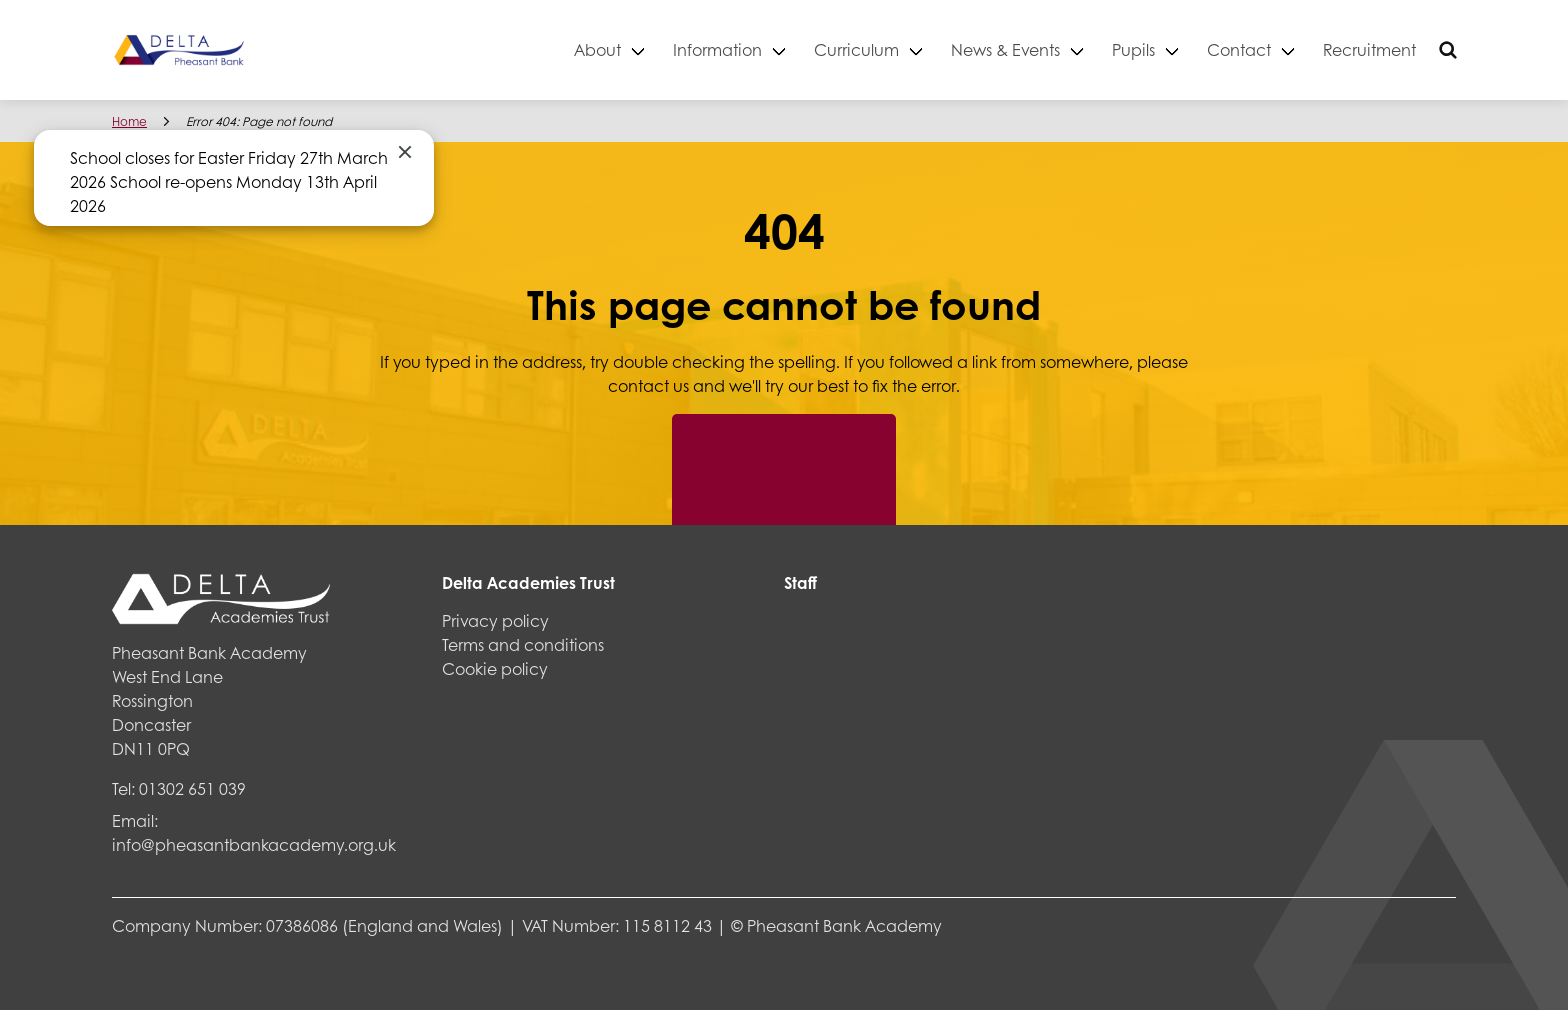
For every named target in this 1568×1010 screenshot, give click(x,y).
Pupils (1133, 49)
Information (717, 49)
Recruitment (1369, 49)
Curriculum (856, 49)
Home (129, 121)
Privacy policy (495, 620)
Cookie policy (495, 668)
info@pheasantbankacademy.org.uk (254, 844)
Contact (1239, 49)
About (597, 49)
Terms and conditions (523, 644)
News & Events (1005, 49)
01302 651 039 (192, 788)
